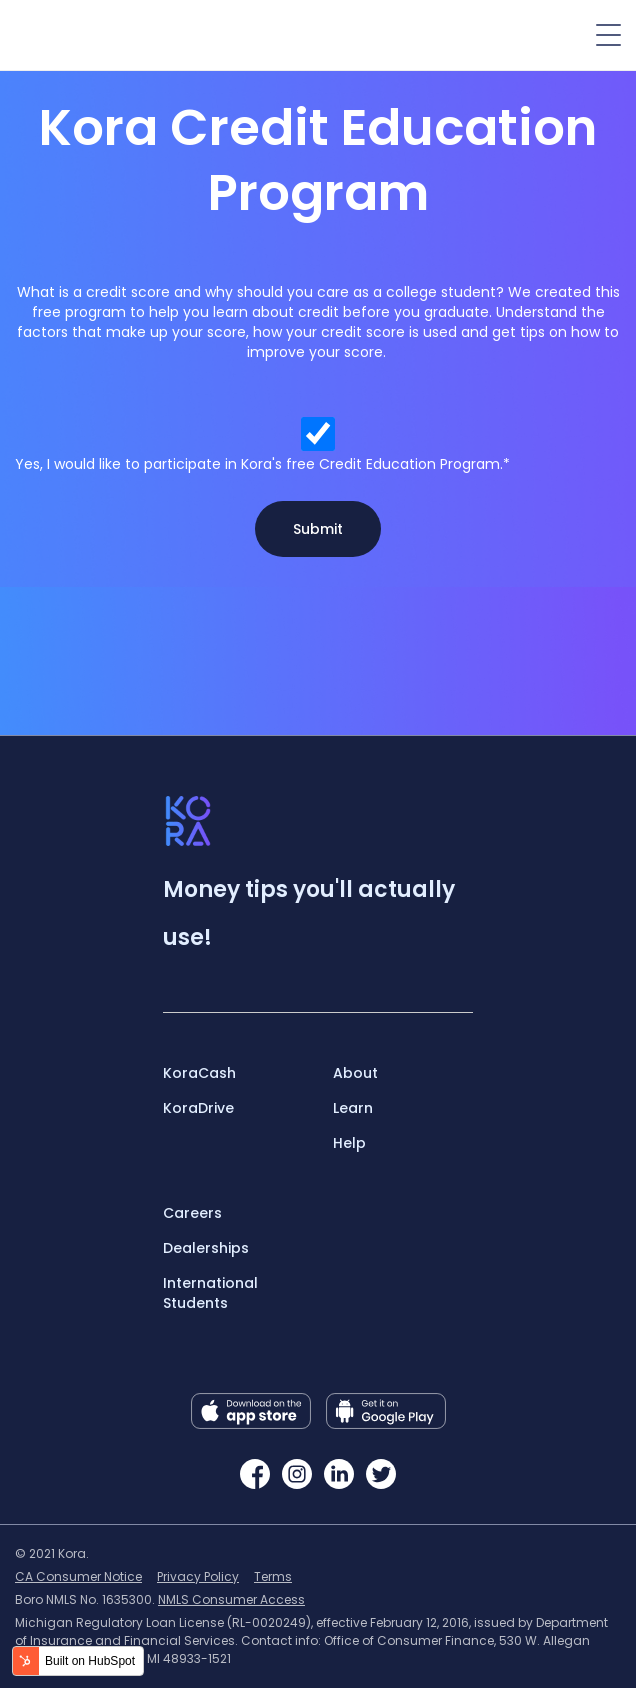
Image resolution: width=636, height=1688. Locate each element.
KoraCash (199, 1073)
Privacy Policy (198, 1576)
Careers (192, 1213)
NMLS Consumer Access (231, 1599)
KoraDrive (198, 1108)
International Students (210, 1293)
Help (349, 1143)
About (355, 1073)
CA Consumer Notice (78, 1576)
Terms (273, 1576)
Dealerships (206, 1248)
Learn (353, 1108)
